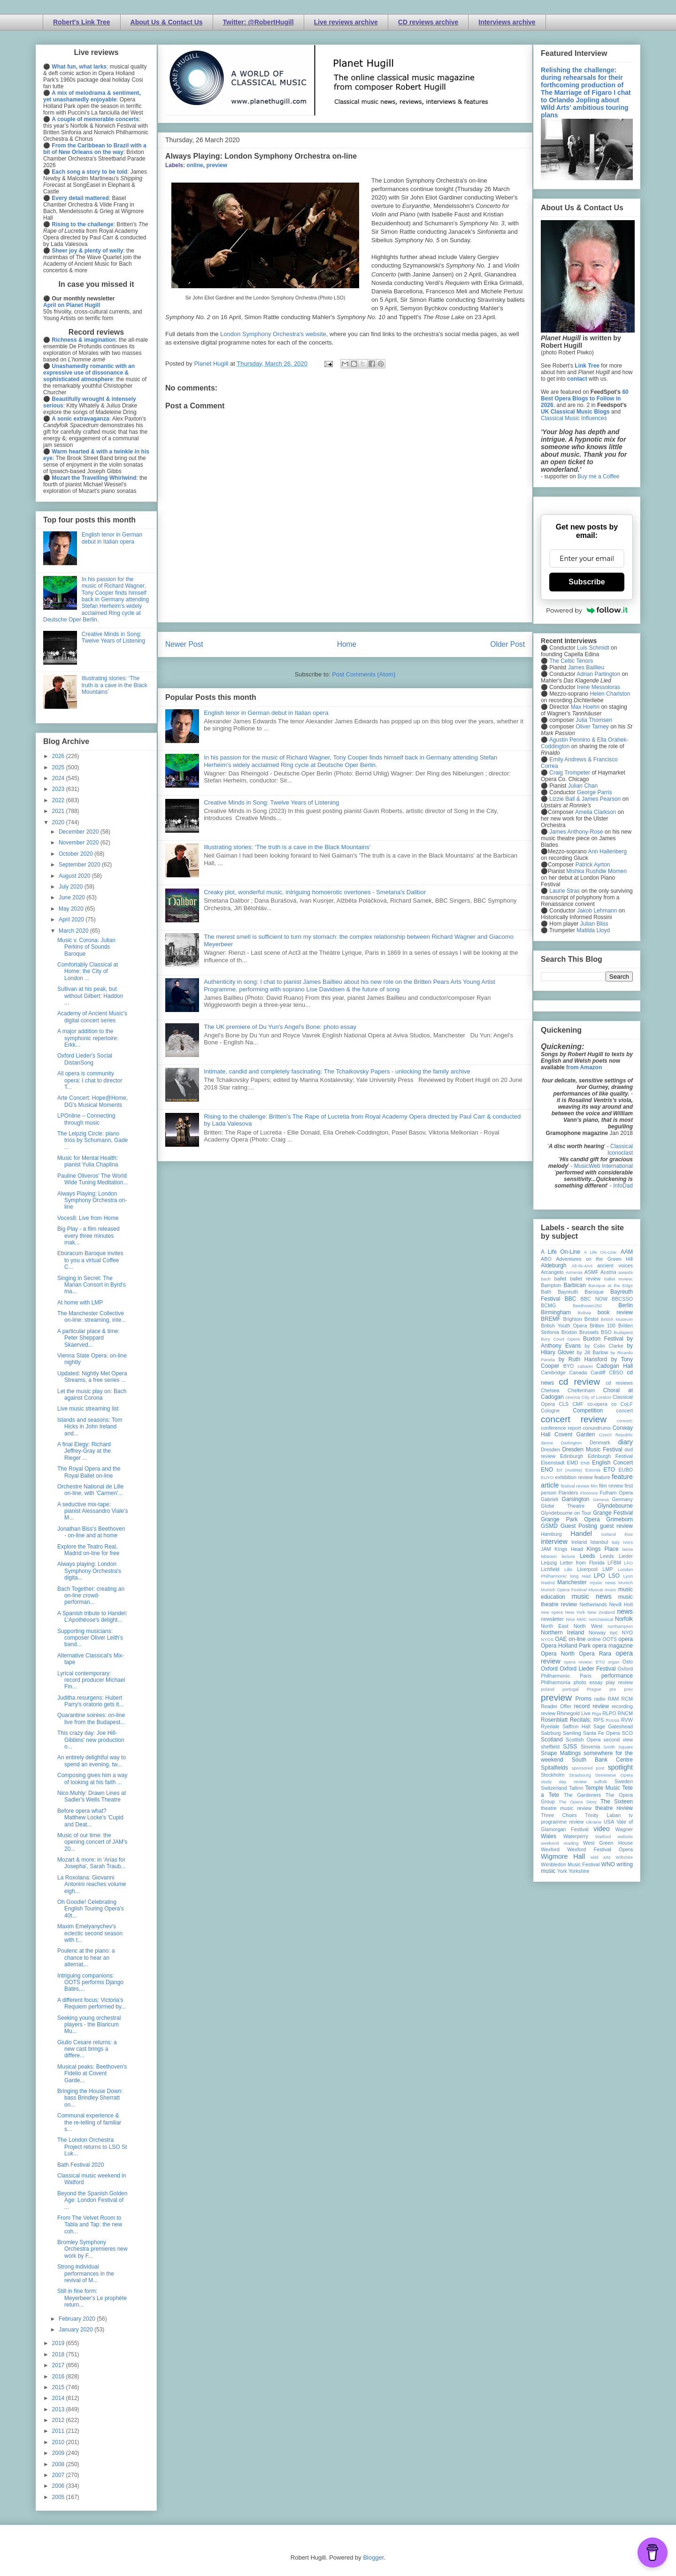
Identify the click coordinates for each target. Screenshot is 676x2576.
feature (602, 1477)
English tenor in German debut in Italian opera (266, 712)
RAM (613, 1699)
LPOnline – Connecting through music (86, 1119)
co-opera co (601, 1404)
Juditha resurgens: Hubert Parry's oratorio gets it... (90, 1701)
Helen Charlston (610, 693)
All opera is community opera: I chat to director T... (89, 1080)
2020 (59, 822)
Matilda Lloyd (593, 930)
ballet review (585, 1278)
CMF (578, 1404)
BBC (570, 1299)
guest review (616, 1526)
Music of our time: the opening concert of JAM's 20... (92, 1842)
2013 (59, 2409)
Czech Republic (616, 1434)
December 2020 (79, 831)
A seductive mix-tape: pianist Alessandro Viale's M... (92, 1511)
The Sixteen (616, 1801)
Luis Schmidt (593, 647)
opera (625, 1639)
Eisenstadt (552, 1462)
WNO (608, 1864)
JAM (546, 1549)
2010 (59, 2442)
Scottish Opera (583, 1739)
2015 (59, 2387)
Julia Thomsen (594, 720)
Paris (586, 1676)
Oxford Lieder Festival (587, 1668)
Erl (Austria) (569, 1469)
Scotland (552, 1739)
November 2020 (79, 842)
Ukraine (593, 1822)
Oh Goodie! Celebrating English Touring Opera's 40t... (90, 1909)
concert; (625, 1420)
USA (609, 1822)
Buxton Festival (603, 1338)
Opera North (558, 1653)
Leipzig (549, 1562)
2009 (59, 2453)
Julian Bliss (594, 923)
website (625, 1836)
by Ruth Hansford (583, 1359)
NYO (627, 1632)
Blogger (373, 2557)
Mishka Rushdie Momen (596, 871)
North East (554, 1626)
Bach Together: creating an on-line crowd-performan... (90, 1596)
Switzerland (554, 1788)
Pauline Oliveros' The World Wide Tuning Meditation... (92, 1179)
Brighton (572, 1319)
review (548, 1713)
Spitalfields (554, 1767)
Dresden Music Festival (592, 1449)
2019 (59, 2343)
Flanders (568, 1492)
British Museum (617, 1319)
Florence (589, 1492)
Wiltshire (624, 1857)
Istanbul (599, 1542)
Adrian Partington (598, 674)
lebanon (549, 1556)
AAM (627, 1252)
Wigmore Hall (563, 1856)
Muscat (595, 1589)
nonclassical (601, 1619)
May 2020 (72, 908)
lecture (568, 1556)
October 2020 (76, 854)
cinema (573, 1397)
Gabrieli (549, 1499)
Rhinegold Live (573, 1713)
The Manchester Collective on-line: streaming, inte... (91, 1316)
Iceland (608, 1534)
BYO (568, 1366)
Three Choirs (559, 1815)
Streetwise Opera (614, 1775)
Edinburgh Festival (610, 1456)
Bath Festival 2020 (80, 2165)
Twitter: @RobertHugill (258, 22)
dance (547, 1442)
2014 (59, 2398)
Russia (612, 1720)
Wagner (624, 1829)
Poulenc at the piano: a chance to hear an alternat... (86, 1957)
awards (625, 1272)
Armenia (574, 1272)
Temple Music (602, 1788)
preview (216, 165)
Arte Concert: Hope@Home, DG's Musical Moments (92, 1101)
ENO (547, 1469)
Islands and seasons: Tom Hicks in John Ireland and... (90, 1427)
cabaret (585, 1366)
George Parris (594, 792)
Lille (568, 1569)
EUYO (547, 1477)
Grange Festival (613, 1513)
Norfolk (624, 1619)
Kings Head (568, 1549)
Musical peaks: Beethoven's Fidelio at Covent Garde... (92, 2073)
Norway (597, 1632)
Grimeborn (619, 1519)
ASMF (591, 1272)
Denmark (600, 1442)
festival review (575, 1485)
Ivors (628, 1542)
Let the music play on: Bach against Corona (91, 1394)
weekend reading (559, 1843)
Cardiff (598, 1372)
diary (625, 1442)
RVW (627, 1720)
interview (554, 1541)
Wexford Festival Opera (600, 1849)
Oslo (627, 1661)
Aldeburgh (554, 1265)
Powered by (587, 610)
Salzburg (551, 1733)
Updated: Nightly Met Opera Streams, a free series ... (92, 1376)
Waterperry (575, 1836)
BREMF (551, 1319)
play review (619, 1682)
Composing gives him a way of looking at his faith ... (92, 1778)
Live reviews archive (346, 22)
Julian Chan (583, 785)
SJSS (570, 1746)
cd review (579, 1382)
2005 (59, 2497)
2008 (59, 2464)
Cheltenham (581, 1390)
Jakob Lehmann (597, 910)
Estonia (592, 1469)
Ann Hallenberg (607, 851)
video (601, 1828)
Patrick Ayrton (593, 864)
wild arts (601, 1857)
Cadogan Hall (614, 1366)
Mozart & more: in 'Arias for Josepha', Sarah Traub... (91, 1863)
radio (599, 1699)
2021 (59, 811)
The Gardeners (582, 1795)
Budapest (623, 1332)
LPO (599, 1575)
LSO (614, 1575)
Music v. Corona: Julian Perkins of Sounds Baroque (86, 947)
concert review (574, 1419)
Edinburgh (571, 1456)
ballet (560, 1278)
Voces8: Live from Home (88, 1218)
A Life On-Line (560, 1252)
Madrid (547, 1582)
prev (628, 1689)
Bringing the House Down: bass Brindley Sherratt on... (90, 2098)
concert (624, 1410)
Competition (588, 1410)
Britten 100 (602, 1325)
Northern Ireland (562, 1632)
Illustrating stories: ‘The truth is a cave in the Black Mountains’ (287, 847)
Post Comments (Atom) (363, 674)
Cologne (550, 1410)
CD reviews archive (428, 22)
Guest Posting (579, 1526)
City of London (596, 1397)
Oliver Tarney (592, 726)
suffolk (600, 1781)
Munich (625, 1582)
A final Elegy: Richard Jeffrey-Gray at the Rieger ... (84, 1451)
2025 (59, 767)
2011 (59, 2431)
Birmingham (556, 1312)
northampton (620, 1626)
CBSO (616, 1372)
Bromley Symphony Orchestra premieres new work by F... (92, 2249)
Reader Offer (556, 1706)
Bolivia (584, 1312)
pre (612, 1689)
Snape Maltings (561, 1753)
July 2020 (71, 886)
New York (575, 1612)
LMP (607, 1569)
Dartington (571, 1442)
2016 (59, 2376)
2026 (59, 756)
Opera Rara (595, 1653)
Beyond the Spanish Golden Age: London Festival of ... (92, 2200)
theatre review (614, 1808)
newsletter (552, 1619)
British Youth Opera (564, 1325)
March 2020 (74, 931)
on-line (576, 1639)
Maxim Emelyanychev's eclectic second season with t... (90, 1933)
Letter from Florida (582, 1562)
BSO (606, 1332)
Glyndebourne (615, 1506)
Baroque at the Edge (610, 1285)
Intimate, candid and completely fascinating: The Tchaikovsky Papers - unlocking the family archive (337, 1071)
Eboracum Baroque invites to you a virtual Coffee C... (90, 1260)
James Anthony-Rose (576, 831)
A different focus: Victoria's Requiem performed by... (91, 2003)
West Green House (608, 1843)
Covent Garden (574, 1434)
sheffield (550, 1746)
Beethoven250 (587, 1305)
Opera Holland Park (566, 1645)
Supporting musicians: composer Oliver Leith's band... (90, 1638)
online (194, 165)
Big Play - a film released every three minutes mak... (88, 1236)
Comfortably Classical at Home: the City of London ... (87, 971)
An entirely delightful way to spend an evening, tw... (91, 1760)
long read (580, 1576)
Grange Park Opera (570, 1519)
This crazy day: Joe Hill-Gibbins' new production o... (90, 1740)
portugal (570, 1689)
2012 (59, 2420)
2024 (59, 778)
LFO (628, 1562)
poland (547, 1689)
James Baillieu (586, 667)
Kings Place (603, 1549)
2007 (59, 2475)
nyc (614, 1632)
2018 (59, 2354)
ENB (585, 1462)
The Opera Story (578, 1801)
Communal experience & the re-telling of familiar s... (89, 2122)
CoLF (627, 1404)
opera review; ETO (584, 1661)
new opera (552, 1612)
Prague (594, 1689)
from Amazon (584, 1067)
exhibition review (573, 1477)
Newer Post (184, 644)
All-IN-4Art (582, 1265)
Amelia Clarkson (595, 812)
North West (588, 1626)
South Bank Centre (602, 1759)
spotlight (620, 1767)
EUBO (625, 1469)
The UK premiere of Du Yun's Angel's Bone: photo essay (280, 1026)
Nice (570, 1619)
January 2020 (76, 2329)
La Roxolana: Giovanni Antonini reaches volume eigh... (91, 1884)
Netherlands (593, 1604)
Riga (596, 1713)
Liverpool (587, 1569)
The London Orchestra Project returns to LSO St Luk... (92, 2147)
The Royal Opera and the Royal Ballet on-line (89, 1472)
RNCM (625, 1713)
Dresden (550, 1449)
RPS (598, 1720)
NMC (581, 1619)
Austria (608, 1272)
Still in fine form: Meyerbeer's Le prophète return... (92, 2298)
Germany (622, 1499)
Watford (603, 1836)
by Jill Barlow (592, 1352)
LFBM (614, 1562)
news (625, 1611)
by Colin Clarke (603, 1346)
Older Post (507, 644)
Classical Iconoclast (620, 1149)
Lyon (628, 1576)
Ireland (579, 1542)
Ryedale (550, 1726)
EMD (572, 1462)
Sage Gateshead (613, 1726)
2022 (59, 800)
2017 (59, 2365)
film (594, 1485)
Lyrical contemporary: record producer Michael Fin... (91, 1680)
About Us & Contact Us (167, 22)
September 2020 (80, 864)
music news (591, 1596)
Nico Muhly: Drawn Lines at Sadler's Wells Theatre (91, 1796)
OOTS (609, 1639)
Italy (616, 1542)
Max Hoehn (585, 707)
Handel (581, 1533)
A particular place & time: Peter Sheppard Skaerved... (88, 1338)
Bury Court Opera (560, 1339)
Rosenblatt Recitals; (566, 1720)
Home (347, 644)
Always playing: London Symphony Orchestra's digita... (89, 1571)
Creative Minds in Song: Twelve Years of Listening (271, 802)
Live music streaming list (88, 1408)
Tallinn (576, 1788)
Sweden (624, 1781)
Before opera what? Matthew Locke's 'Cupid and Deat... (90, 1818)
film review (611, 1485)
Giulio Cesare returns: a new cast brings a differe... (87, 2049)
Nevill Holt (621, 1604)
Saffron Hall (576, 1726)
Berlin (625, 1305)
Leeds (587, 1556)
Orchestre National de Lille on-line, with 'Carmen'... (90, 1489)
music (610, 1589)
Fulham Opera (616, 1492)
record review (591, 1706)
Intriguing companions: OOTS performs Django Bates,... (90, 1982)
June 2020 (72, 897)
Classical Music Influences (574, 418)
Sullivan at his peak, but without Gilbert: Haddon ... (90, 996)
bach (546, 1278)
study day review (564, 1781)
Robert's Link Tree (81, 22)
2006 (59, 2486)
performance (617, 1675)
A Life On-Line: (601, 1252)
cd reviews (619, 1383)
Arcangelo (552, 1272)
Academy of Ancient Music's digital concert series (92, 1016)
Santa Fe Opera (601, 1733)
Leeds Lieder (616, 1556)
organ (614, 1661)
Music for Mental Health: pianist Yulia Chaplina (87, 1161)
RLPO (609, 1713)
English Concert (612, 1462)
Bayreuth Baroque (581, 1292)
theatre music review (566, 1808)
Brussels (589, 1332)
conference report (561, 1428)
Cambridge (553, 1372)
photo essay (588, 1682)
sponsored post (588, 1768)
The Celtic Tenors (571, 661)
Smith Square (618, 1746)
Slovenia (590, 1746)
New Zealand (601, 1612)
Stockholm (552, 1775)
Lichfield (550, 1569)
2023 (59, 789)
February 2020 (78, 2318)
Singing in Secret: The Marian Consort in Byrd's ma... (91, 1285)
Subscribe (586, 582)
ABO (546, 1259)
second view (618, 1739)
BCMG (548, 1305)
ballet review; (618, 1278)
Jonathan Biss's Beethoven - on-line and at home (91, 1532)
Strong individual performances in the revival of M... (85, 2273)
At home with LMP (80, 1302)
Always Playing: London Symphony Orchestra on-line (92, 1200)
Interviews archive (506, 22)
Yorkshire (579, 1871)
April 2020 (72, 919)
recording (622, 1706)
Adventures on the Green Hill (594, 1259)
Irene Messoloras (598, 687)
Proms (583, 1698)
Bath (546, 1292)
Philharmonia (555, 1682)
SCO (627, 1733)
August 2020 (75, 876)
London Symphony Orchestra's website (273, 333)
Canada (578, 1372)
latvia (627, 1549)
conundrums (596, 1428)
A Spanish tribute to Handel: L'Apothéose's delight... (92, 1616)
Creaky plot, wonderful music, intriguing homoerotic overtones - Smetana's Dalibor (315, 892)
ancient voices (615, 1265)
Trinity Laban (603, 1815)
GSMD (549, 1526)
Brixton (569, 1332)
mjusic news (602, 1582)
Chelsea (550, 1390)
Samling (572, 1733)
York (562, 1871)
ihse (628, 1534)
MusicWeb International (603, 1166)
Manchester (572, 1582)
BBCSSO (622, 1299)
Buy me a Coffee (598, 476)
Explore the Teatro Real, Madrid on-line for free (88, 1549)
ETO (609, 1469)
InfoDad (623, 1185)
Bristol (591, 1319)
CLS (563, 1404)
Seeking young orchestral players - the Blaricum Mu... (89, 2025)
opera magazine (612, 1645)
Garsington (576, 1499)
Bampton (551, 1285)
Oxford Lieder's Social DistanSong (84, 1059)
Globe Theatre (562, 1506)
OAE (561, 1639)
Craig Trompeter (569, 772)
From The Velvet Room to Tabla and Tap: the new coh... (89, 2225)
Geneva (601, 1499)
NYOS (547, 1639)
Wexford (550, 1849)
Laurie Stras (564, 891)
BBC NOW (594, 1299)
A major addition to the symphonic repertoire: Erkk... (87, 1038)
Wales (548, 1836)
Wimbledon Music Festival (570, 1864)
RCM (627, 1699)
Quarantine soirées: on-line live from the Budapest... (91, 1718)
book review (615, 1312)
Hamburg (551, 1534)
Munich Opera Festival (564, 1589)
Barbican (574, 1285)
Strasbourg (580, 1775)
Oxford (549, 1668)
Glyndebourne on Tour (566, 1513)
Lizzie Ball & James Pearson (585, 799)
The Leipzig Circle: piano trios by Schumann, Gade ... (92, 1140)
